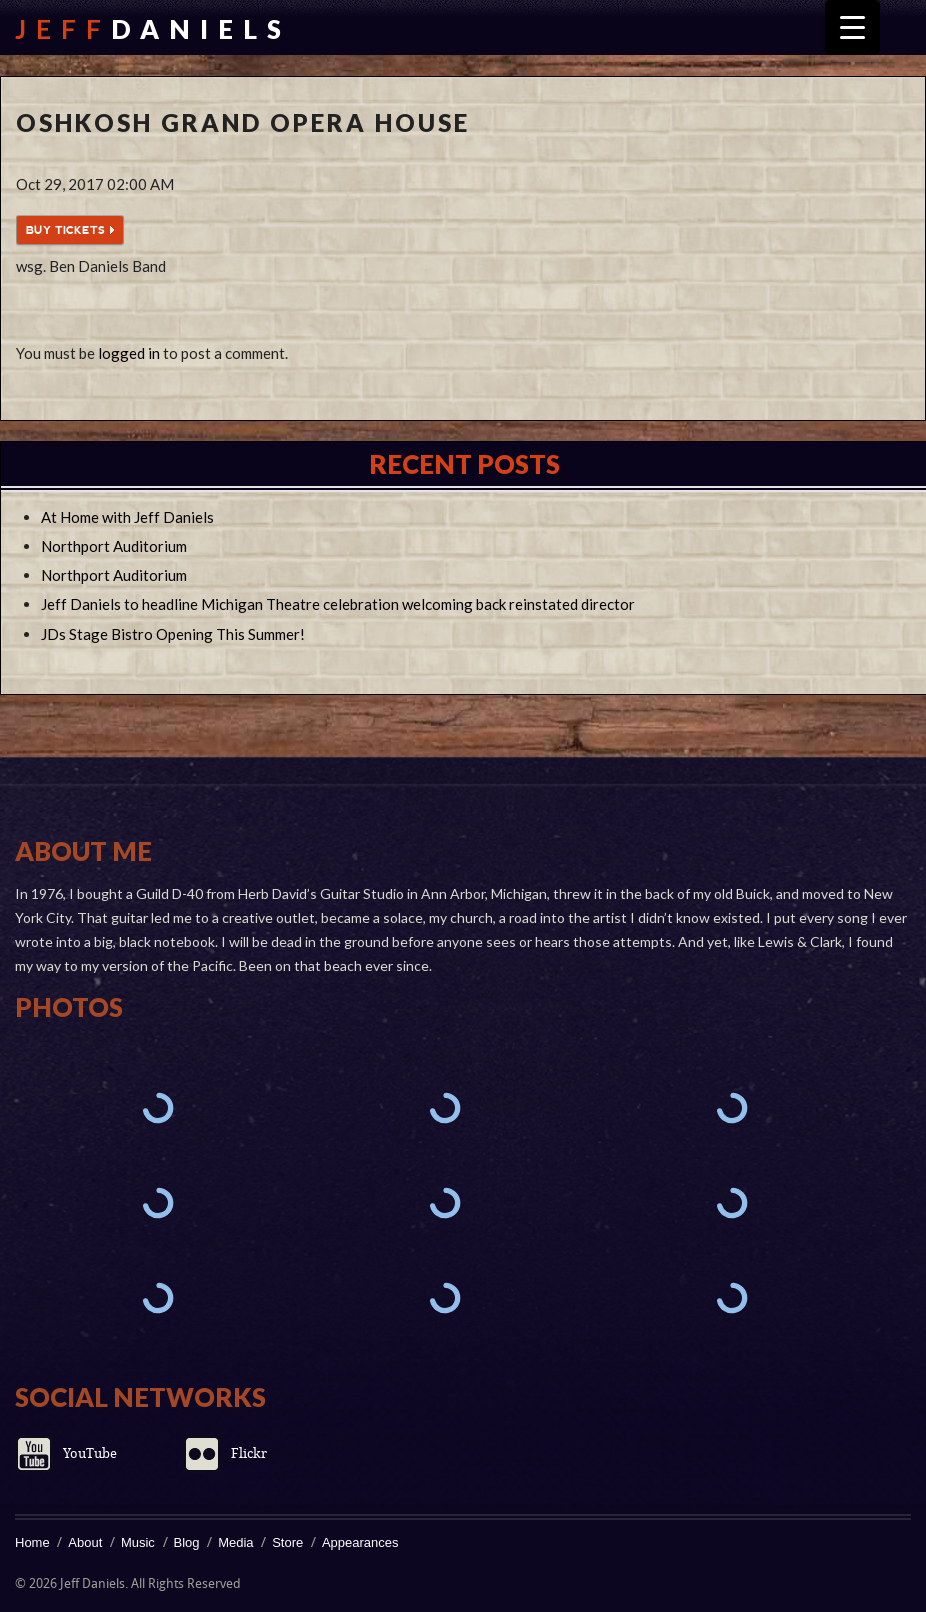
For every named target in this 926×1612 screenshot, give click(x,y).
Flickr (249, 1453)
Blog (187, 1542)
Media (235, 1542)
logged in (129, 353)
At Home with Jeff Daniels (127, 517)
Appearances (360, 1542)
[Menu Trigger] (852, 27)
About (85, 1542)
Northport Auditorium (114, 546)
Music (138, 1542)
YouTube (90, 1453)
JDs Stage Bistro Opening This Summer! (173, 634)
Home (32, 1542)
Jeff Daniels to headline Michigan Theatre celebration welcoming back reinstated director (338, 604)
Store (287, 1542)
